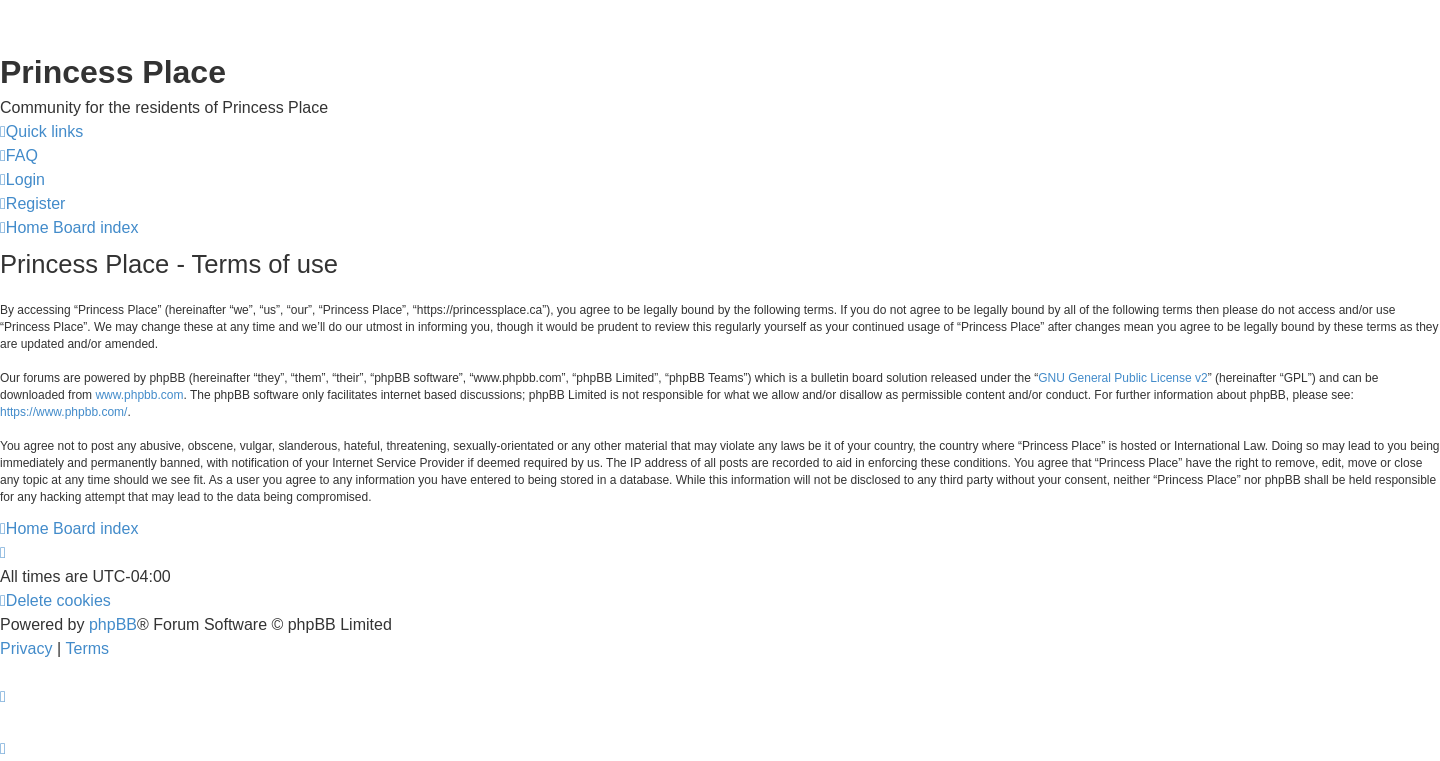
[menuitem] (19, 156)
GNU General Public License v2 (1122, 378)
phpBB (113, 624)
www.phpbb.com (139, 395)
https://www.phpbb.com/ (63, 412)
